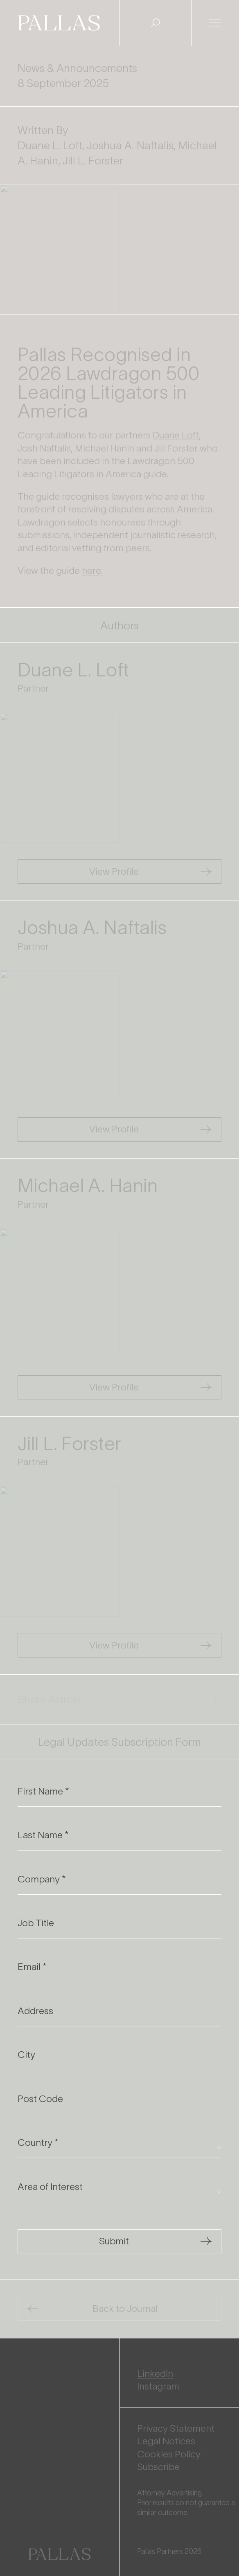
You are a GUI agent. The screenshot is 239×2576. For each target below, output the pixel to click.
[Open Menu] (215, 23)
